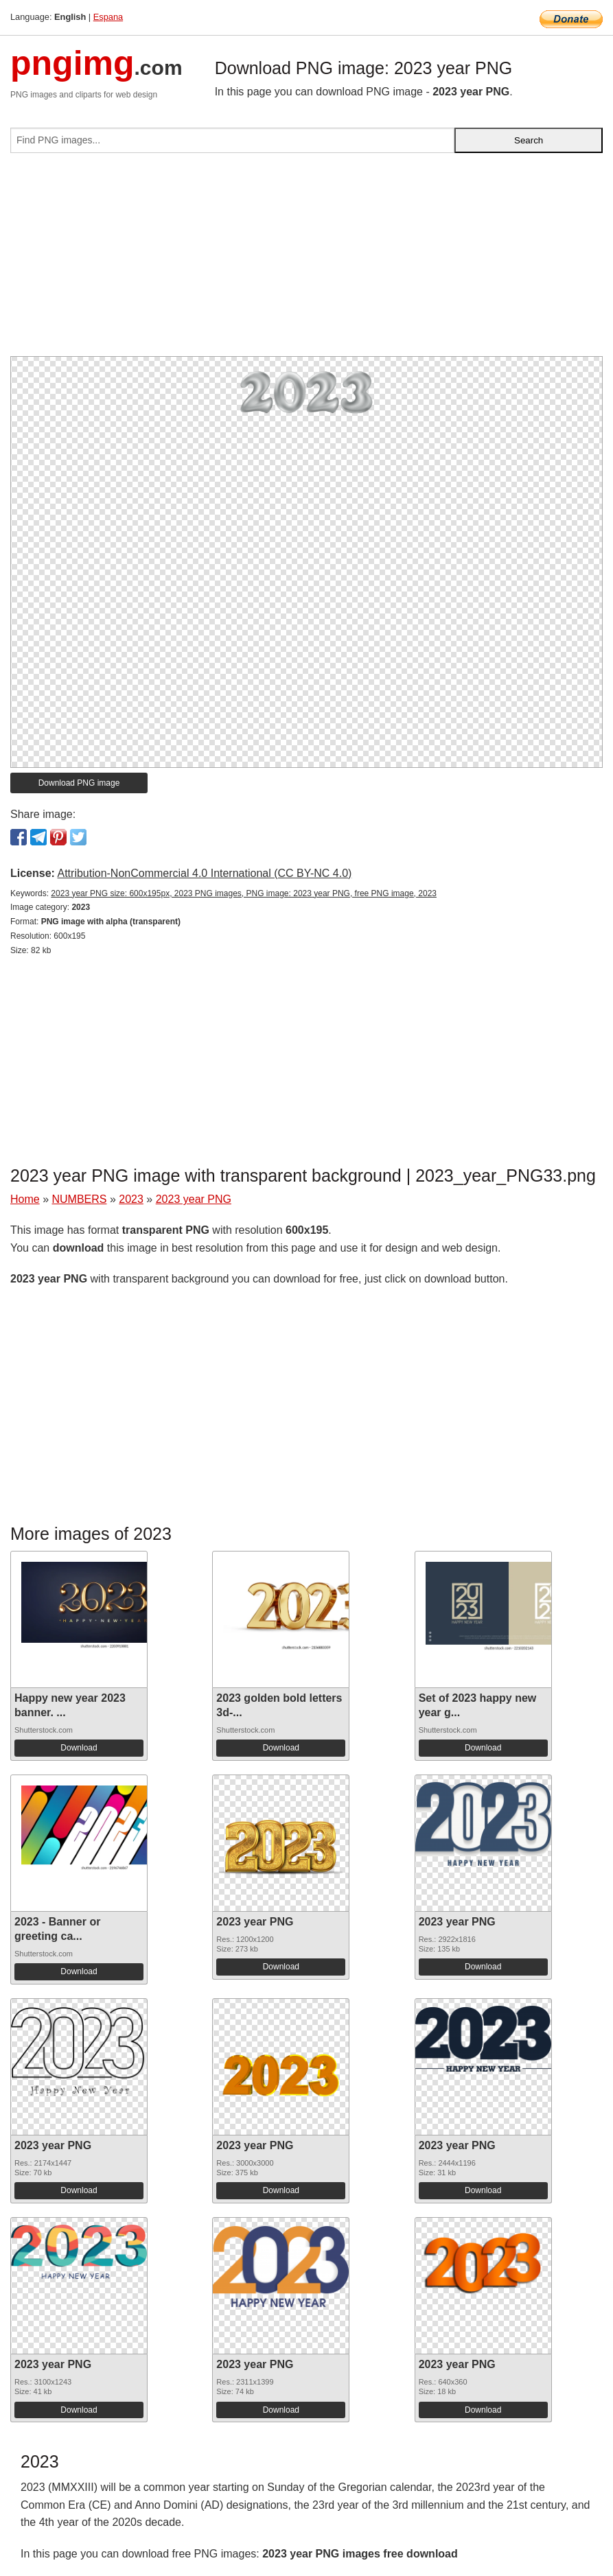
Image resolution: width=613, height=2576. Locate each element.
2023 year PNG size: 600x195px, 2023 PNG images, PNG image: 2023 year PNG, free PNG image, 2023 (244, 893)
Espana (108, 17)
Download (78, 1748)
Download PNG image (79, 783)
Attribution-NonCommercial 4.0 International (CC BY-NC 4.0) (204, 873)
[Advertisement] (306, 260)
